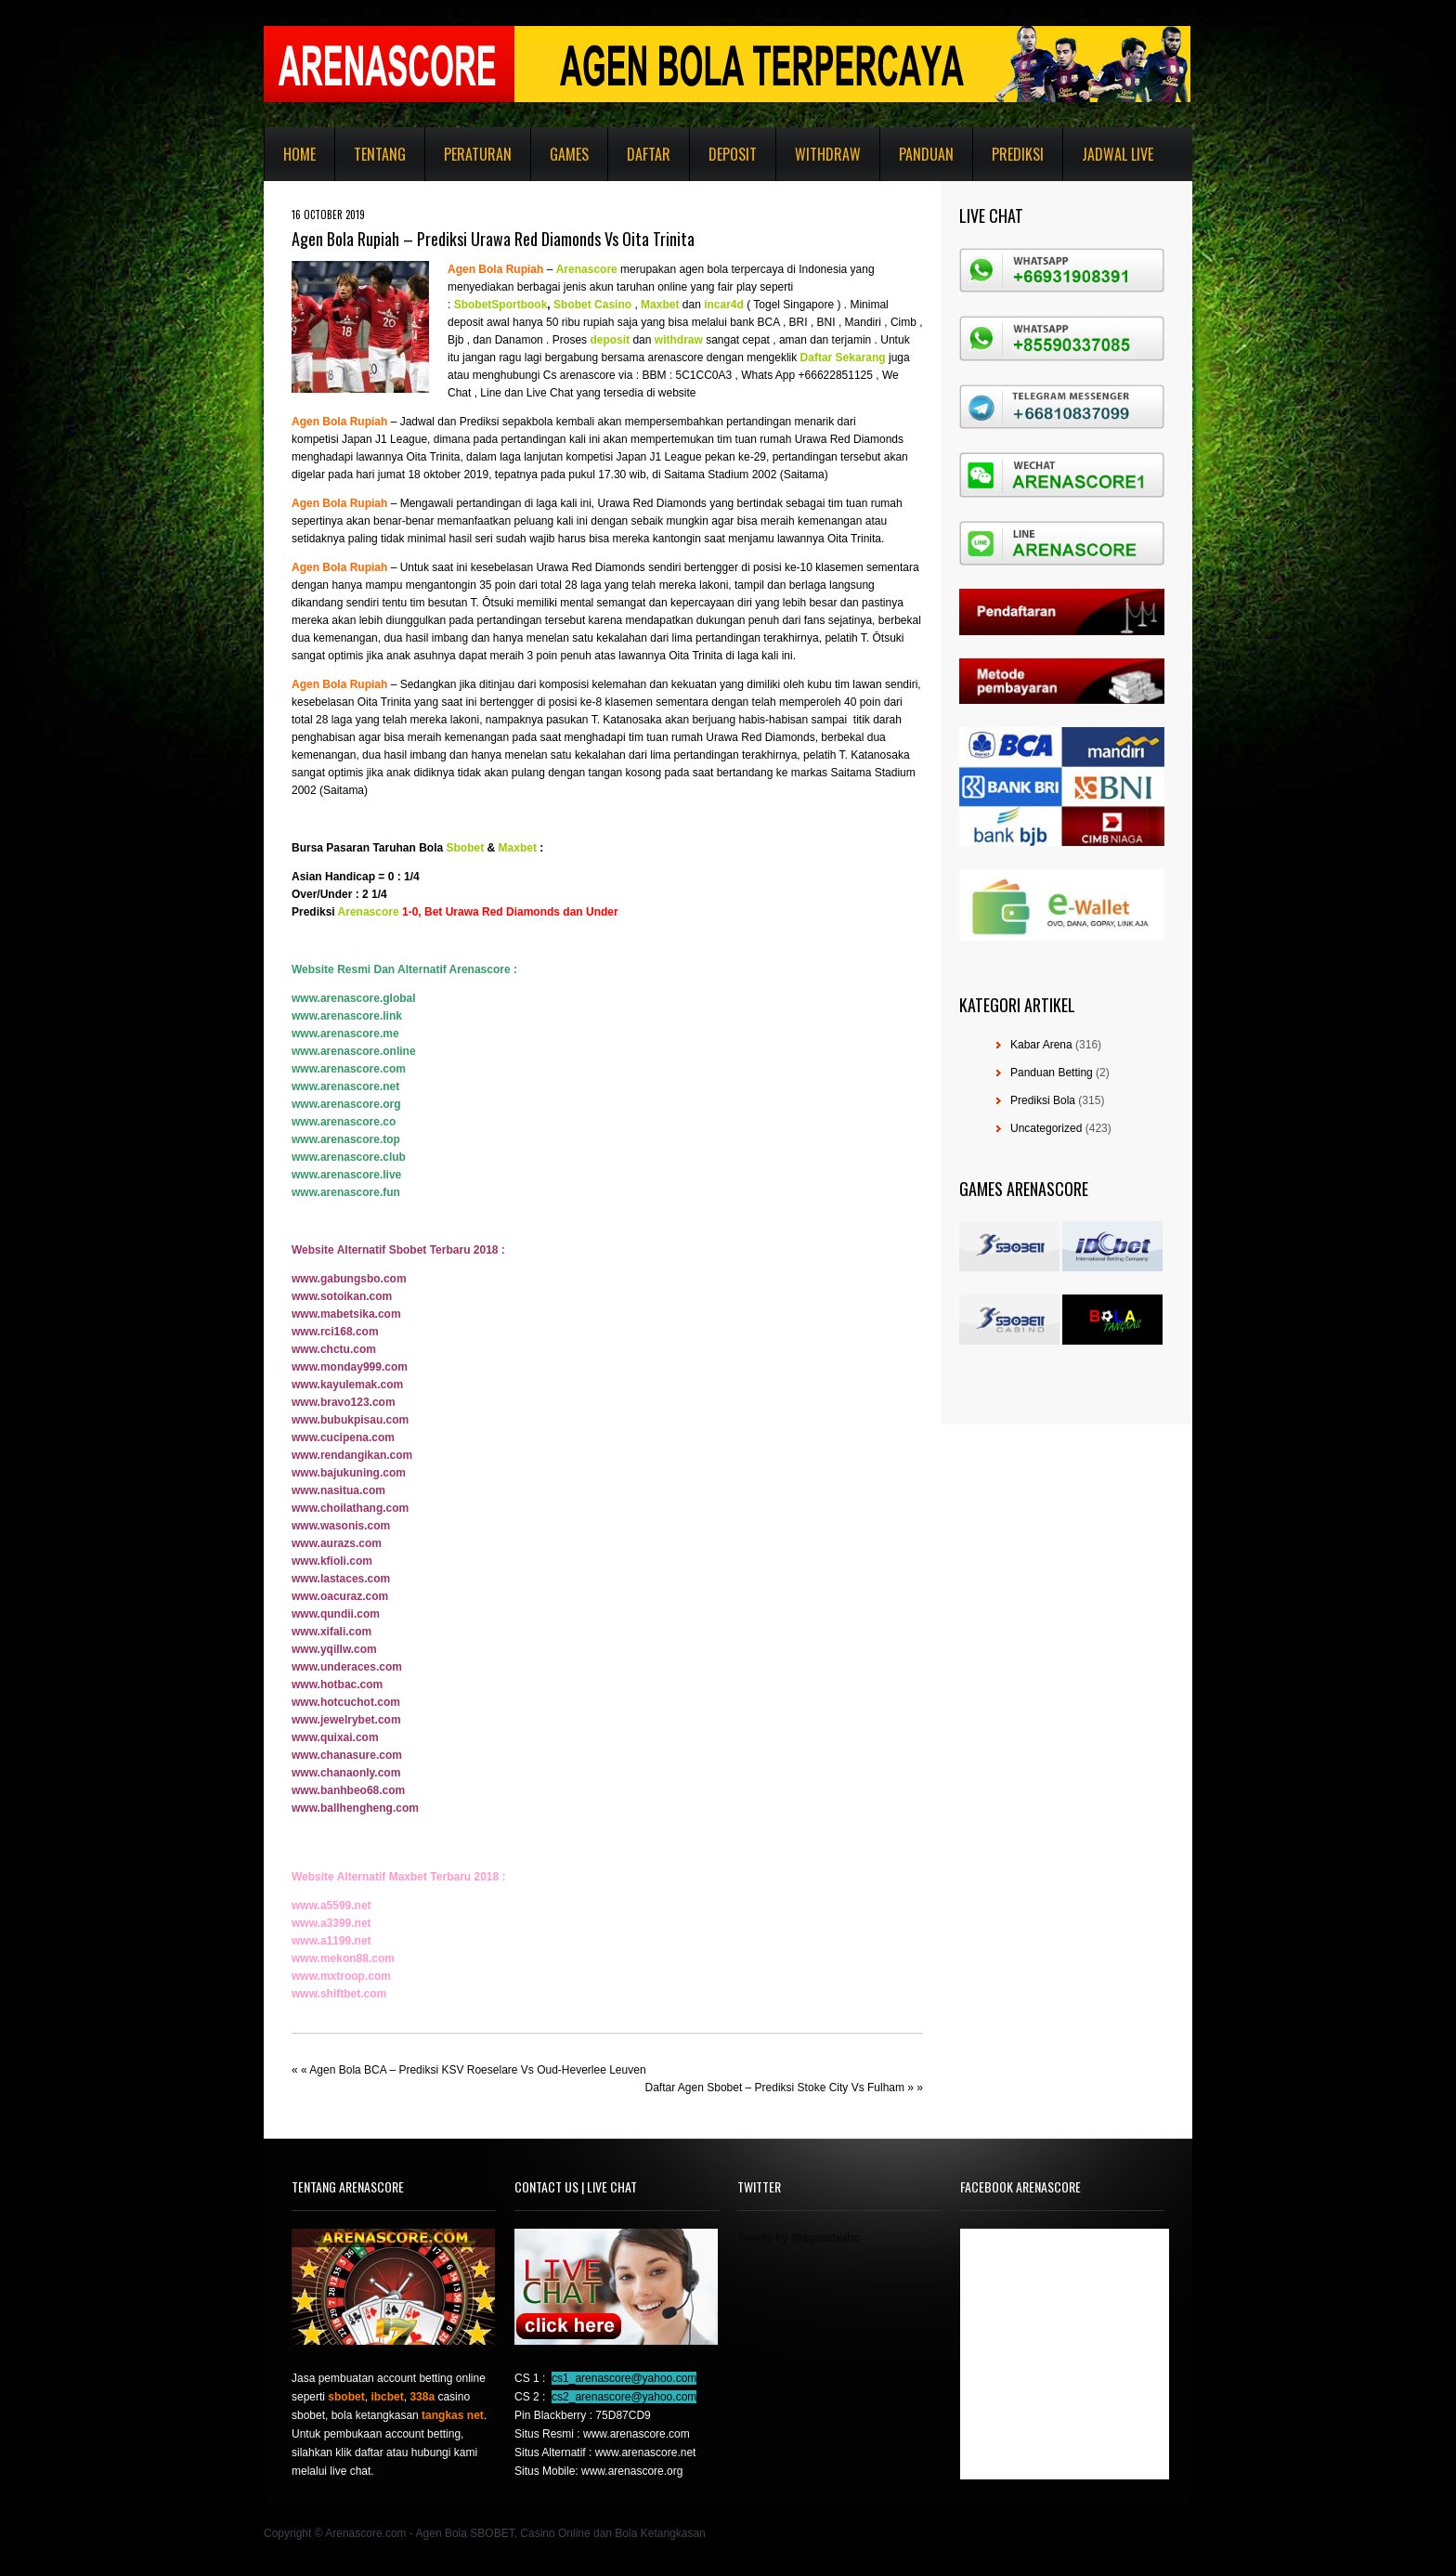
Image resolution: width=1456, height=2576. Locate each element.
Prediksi (1018, 154)
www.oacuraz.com (340, 1596)
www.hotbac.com (337, 1684)
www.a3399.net (331, 1923)
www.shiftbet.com (339, 1993)
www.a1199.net (331, 1940)
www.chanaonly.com (346, 1772)
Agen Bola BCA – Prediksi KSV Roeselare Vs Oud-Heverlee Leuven (477, 2069)
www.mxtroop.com (341, 1976)
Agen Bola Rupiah (495, 269)
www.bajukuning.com (349, 1472)
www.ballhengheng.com (355, 1808)
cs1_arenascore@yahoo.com (624, 2378)
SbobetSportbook (501, 304)
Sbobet (466, 847)
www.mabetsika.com (346, 1314)
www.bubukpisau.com (350, 1419)
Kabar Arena (1041, 1044)
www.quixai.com (335, 1737)
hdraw (686, 339)
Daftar (648, 154)
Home (299, 154)
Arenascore (368, 911)
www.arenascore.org (346, 1104)
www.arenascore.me (345, 1033)
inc (712, 304)
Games (569, 154)
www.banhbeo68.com (348, 1790)
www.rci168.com (335, 1331)
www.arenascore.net (345, 1086)
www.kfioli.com (332, 1561)
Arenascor (583, 269)
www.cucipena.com (343, 1437)
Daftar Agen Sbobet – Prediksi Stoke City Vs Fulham (774, 2087)
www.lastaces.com (341, 1578)
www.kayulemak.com (347, 1384)
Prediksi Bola (1042, 1100)
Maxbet (518, 847)
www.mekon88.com (343, 1958)
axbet (664, 304)
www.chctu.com (334, 1349)
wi (661, 339)
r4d (735, 304)
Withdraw (828, 154)
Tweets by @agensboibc (798, 2237)
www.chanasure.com (347, 1755)
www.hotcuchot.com (346, 1702)
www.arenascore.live (346, 1174)
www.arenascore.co (344, 1121)
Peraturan (478, 154)
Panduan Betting (1051, 1072)
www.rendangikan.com (352, 1455)
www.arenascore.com (349, 1068)
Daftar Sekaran (839, 357)
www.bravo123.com (344, 1402)
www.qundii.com (336, 1613)
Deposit (732, 154)
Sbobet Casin (589, 304)
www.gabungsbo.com (349, 1278)
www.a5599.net (331, 1905)
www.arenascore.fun (346, 1192)
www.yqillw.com (334, 1649)
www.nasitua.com (338, 1490)
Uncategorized (1046, 1128)
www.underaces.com (347, 1666)
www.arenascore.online (354, 1051)
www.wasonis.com (341, 1525)
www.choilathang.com (350, 1508)
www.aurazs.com (337, 1543)
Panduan (926, 154)
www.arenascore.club (349, 1157)
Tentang (380, 154)
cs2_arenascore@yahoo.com (624, 2396)
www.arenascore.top (346, 1139)
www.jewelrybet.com (346, 1719)
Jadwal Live (1117, 154)
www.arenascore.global (354, 998)
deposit (610, 339)
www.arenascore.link (347, 1015)
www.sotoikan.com (342, 1296)
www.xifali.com (331, 1631)
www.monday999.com (350, 1366)
